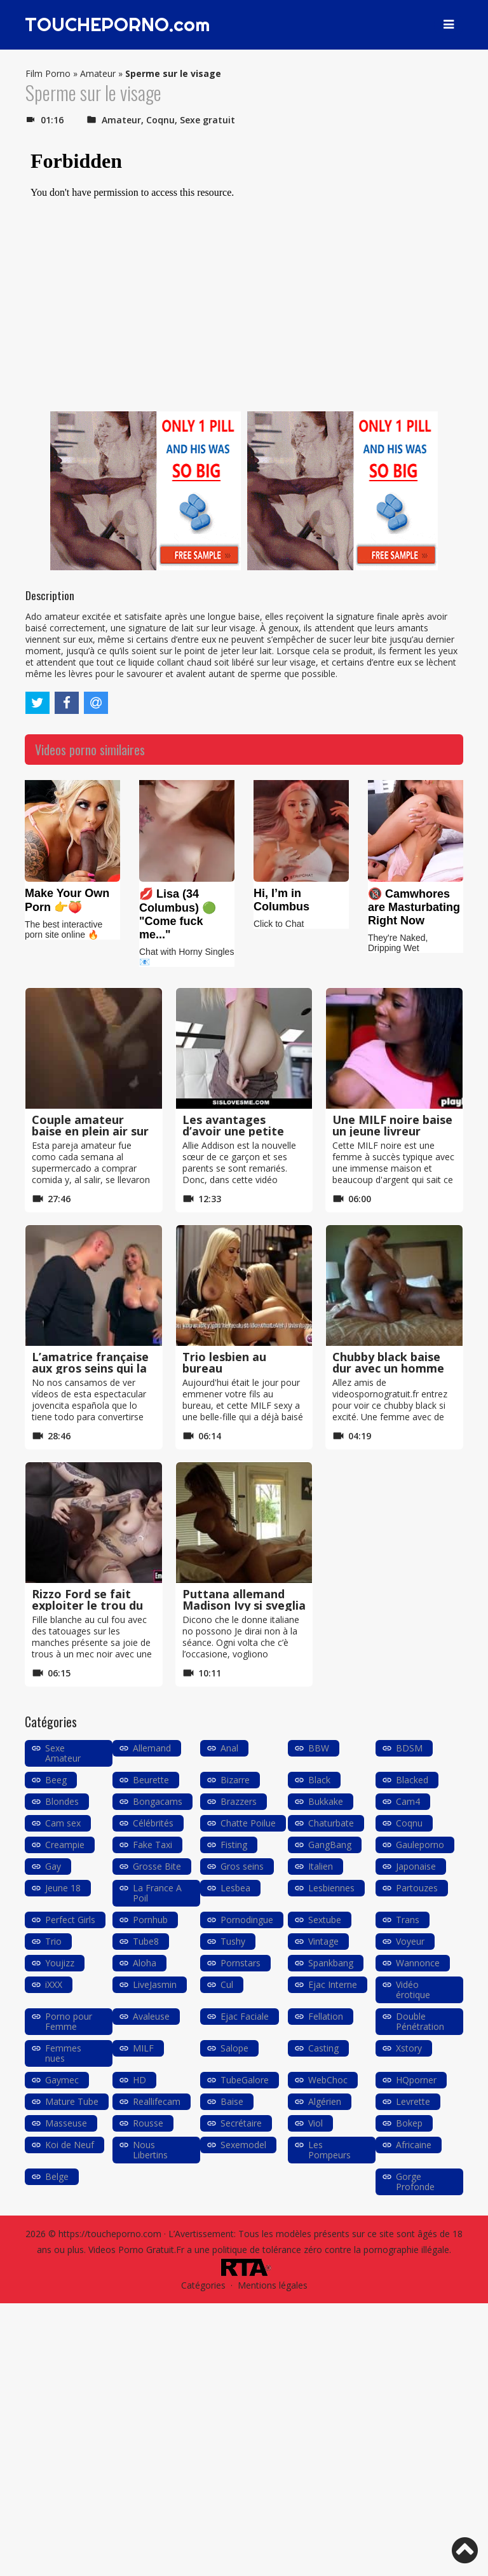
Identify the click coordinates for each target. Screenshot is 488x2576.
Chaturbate (331, 1823)
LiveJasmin (155, 1984)
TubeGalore (244, 2080)
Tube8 (146, 1941)
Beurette (151, 1780)
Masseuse (66, 2123)
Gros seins (242, 1866)
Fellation (325, 2016)
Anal (229, 1748)
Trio (53, 1941)
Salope (234, 2048)
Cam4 (408, 1801)
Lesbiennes (331, 1888)
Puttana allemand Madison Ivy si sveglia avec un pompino (244, 1605)
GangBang (329, 1845)
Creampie (65, 1845)
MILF (143, 2048)
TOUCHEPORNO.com (118, 24)
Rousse (148, 2123)
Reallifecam (156, 2101)
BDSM (409, 1748)
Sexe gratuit (207, 120)
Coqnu (160, 120)
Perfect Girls (70, 1920)
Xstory (409, 2048)
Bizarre (235, 1780)
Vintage (323, 1941)
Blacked (412, 1780)
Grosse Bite (157, 1866)
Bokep (409, 2123)
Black (319, 1780)
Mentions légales (273, 2285)
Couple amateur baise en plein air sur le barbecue (90, 1131)
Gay (53, 1866)
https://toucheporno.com (109, 2234)
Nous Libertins (150, 2150)
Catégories (203, 2285)
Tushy (232, 1941)
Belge (57, 2176)
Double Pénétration (420, 2021)
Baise (231, 2101)
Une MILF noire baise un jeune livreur (392, 1125)
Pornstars (240, 1963)
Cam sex (63, 1823)
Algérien (324, 2101)
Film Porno (48, 73)
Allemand (152, 1748)
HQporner (416, 2080)
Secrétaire (241, 2123)
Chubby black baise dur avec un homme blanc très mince (388, 1368)
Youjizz (59, 1963)
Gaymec (62, 2080)
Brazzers (238, 1801)
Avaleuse (151, 2016)
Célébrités (153, 1823)
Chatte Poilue (248, 1823)
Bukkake (325, 1801)
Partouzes (417, 1888)
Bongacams (157, 1801)
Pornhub (150, 1920)
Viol (315, 2123)
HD (139, 2080)
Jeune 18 (63, 1888)
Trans (407, 1920)
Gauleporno (420, 1845)
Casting (323, 2048)
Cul (226, 1984)
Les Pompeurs (329, 2150)
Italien (320, 1866)
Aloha (144, 1963)
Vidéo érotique (413, 1989)
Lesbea (235, 1888)
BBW (318, 1748)
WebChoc (328, 2080)
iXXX (53, 1984)
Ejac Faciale (244, 2016)
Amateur (98, 73)
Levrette (413, 2101)
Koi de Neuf (69, 2145)
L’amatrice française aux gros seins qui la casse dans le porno (90, 1368)
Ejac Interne (332, 1984)
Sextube (324, 1920)
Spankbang (330, 1963)
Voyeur (410, 1941)
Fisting (233, 1845)
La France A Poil (157, 1893)
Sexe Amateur (63, 1753)
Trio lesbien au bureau (224, 1362)
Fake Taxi (152, 1845)
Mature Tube (71, 2101)
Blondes (62, 1801)
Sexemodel (243, 2145)
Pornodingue (246, 1920)
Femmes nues (63, 2053)
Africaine (413, 2145)
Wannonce (418, 1963)
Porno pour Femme (68, 2021)
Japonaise (416, 1866)
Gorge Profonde (415, 2181)
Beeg (56, 1780)
